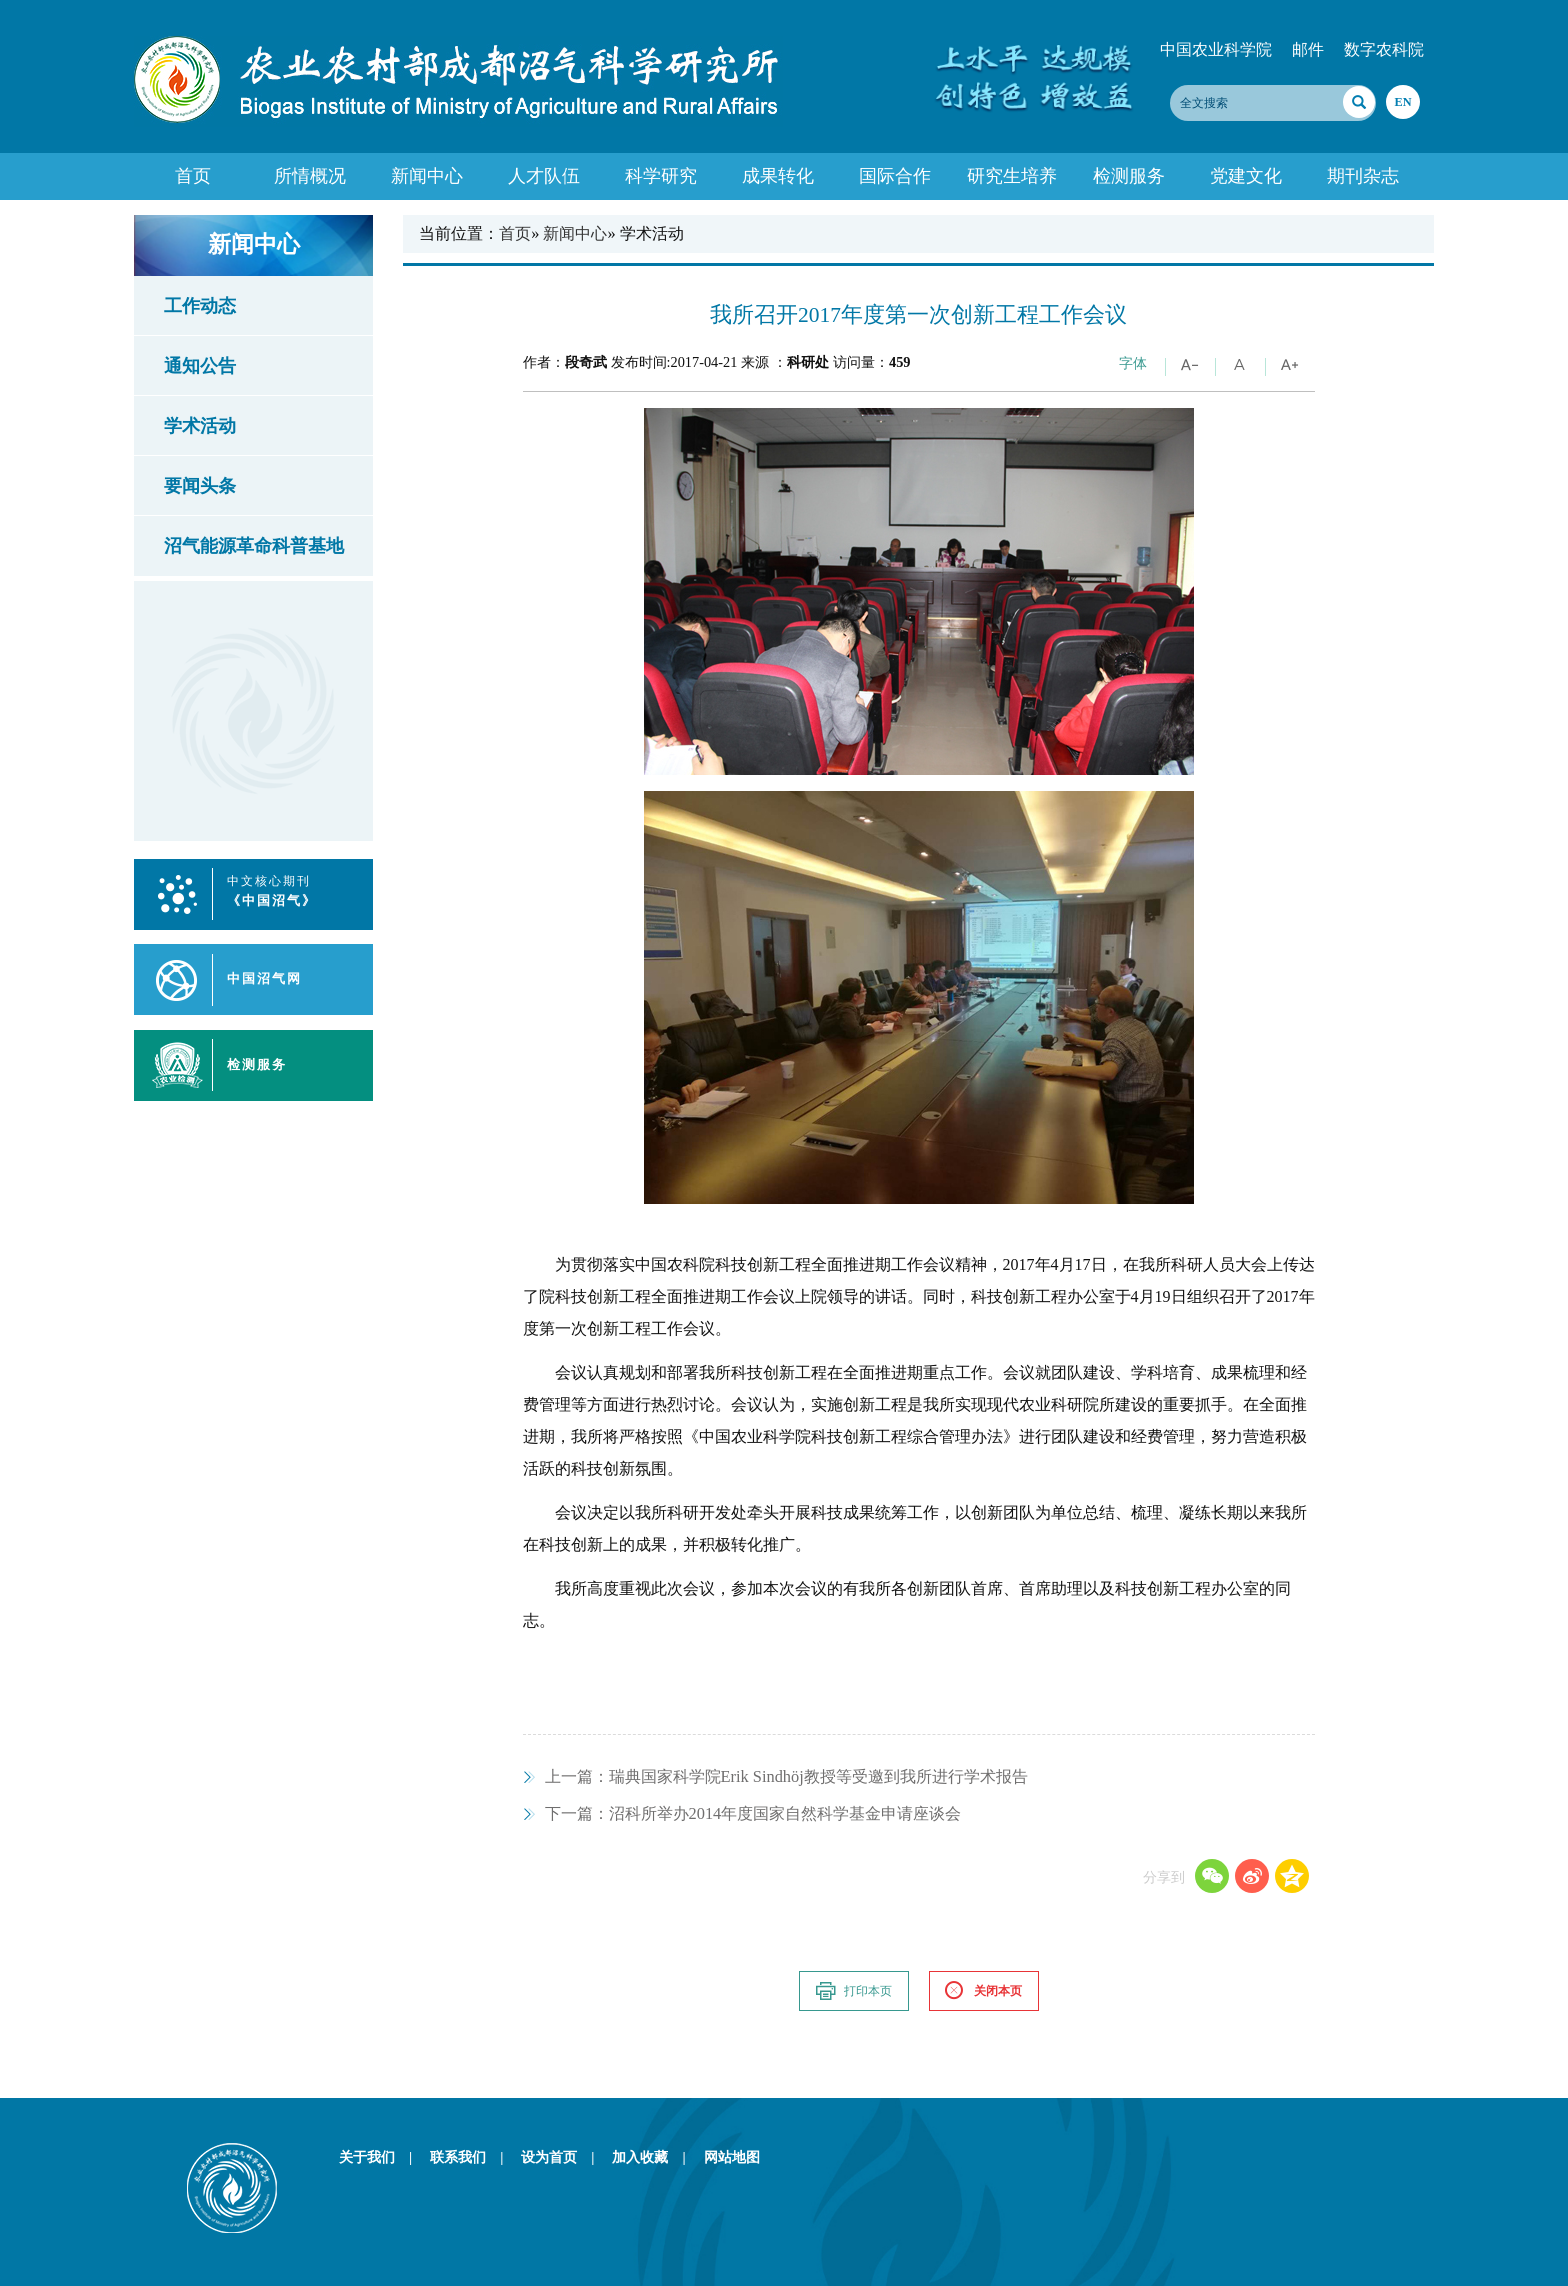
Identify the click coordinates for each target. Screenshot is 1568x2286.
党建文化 (1246, 176)
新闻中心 (427, 176)
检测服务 (1129, 176)
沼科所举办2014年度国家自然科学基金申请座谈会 (753, 1813)
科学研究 (661, 176)
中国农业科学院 (1216, 49)
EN (1402, 102)
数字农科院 (1384, 49)
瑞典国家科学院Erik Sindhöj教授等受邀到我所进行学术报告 (786, 1776)
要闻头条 (200, 486)
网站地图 (732, 2157)
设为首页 (564, 2157)
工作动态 (200, 306)
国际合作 (895, 176)
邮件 (1308, 49)
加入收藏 (655, 2157)
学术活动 (200, 426)
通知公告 (200, 366)
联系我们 (473, 2157)
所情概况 (310, 176)
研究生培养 (1012, 176)
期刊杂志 (1363, 176)
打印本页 (853, 1991)
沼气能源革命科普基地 (254, 546)
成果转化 (778, 176)
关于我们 (382, 2157)
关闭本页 (983, 1991)
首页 (193, 176)
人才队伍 (544, 176)
